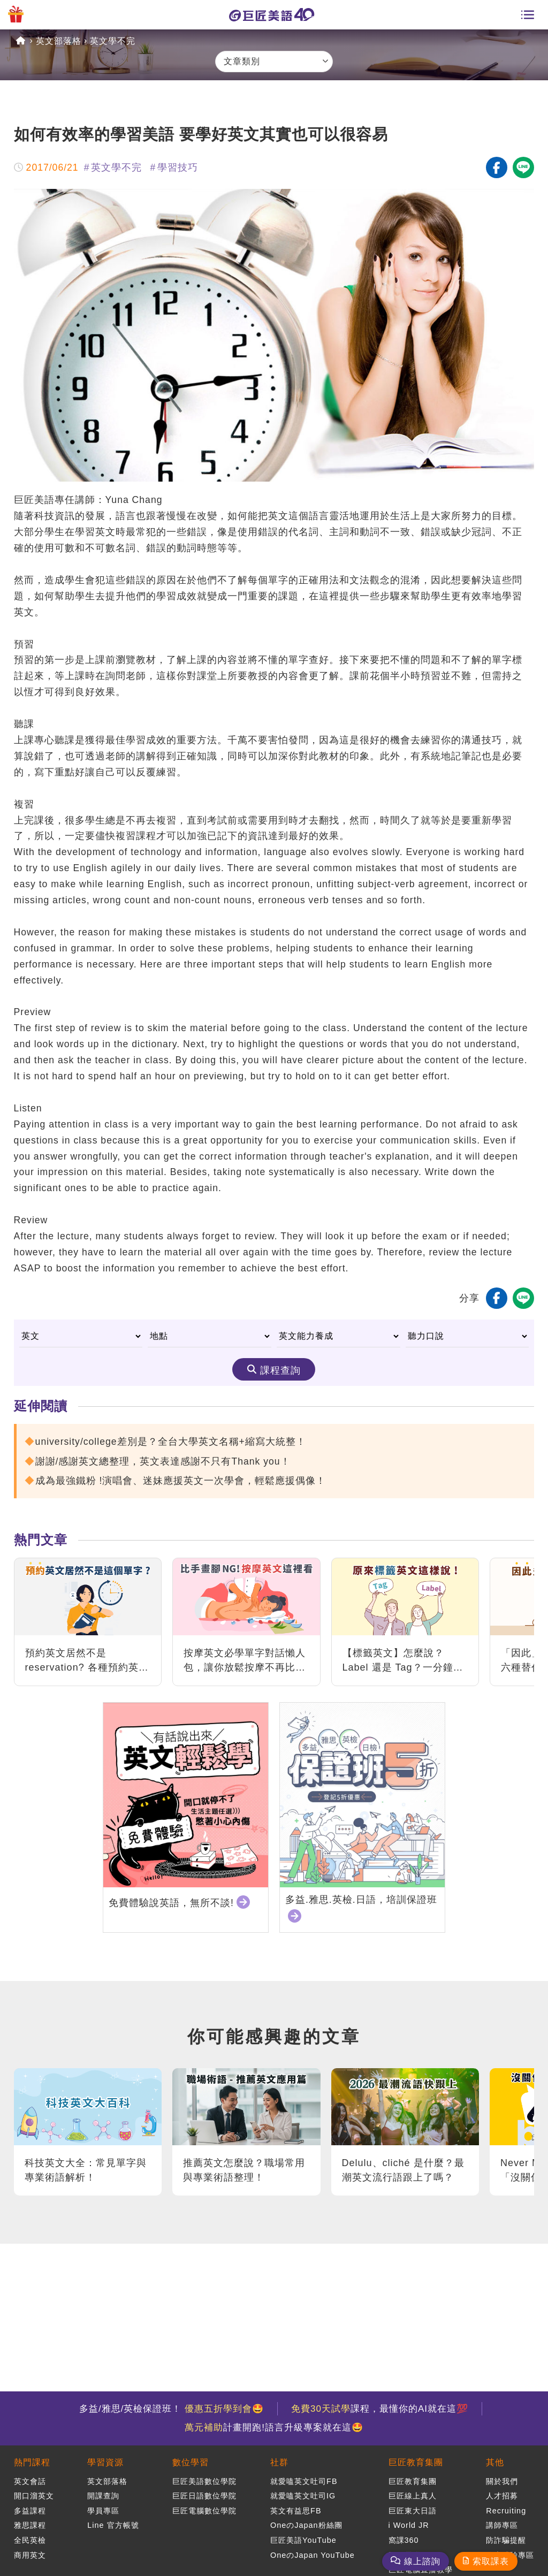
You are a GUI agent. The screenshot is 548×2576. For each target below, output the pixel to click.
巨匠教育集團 (416, 2462)
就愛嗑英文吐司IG (303, 2495)
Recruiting (506, 2510)
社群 (279, 2462)
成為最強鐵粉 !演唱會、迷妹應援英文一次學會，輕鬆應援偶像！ (180, 1480)
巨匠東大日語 (413, 2510)
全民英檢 (30, 2540)
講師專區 (502, 2525)
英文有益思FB (295, 2510)
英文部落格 (58, 40)
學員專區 (103, 2510)
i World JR (409, 2525)
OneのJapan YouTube (312, 2555)
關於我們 (502, 2481)
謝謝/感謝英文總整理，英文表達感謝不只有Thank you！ (163, 1461)
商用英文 (30, 2555)
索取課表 (491, 2561)
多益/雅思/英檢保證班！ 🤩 (171, 2409)
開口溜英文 (34, 2495)
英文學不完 (112, 40)
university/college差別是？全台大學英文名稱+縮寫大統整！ (170, 1441)
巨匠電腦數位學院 (204, 2510)
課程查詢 (280, 1370)
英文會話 (30, 2481)
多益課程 (30, 2510)
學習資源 (105, 2462)
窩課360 (404, 2540)
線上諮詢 (422, 2561)
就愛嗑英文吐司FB (303, 2481)
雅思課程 (30, 2525)
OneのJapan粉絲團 (306, 2525)
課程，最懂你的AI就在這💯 (379, 2409)
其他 (495, 2462)
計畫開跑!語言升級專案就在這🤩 (274, 2427)
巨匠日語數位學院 (204, 2495)
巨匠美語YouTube (303, 2540)
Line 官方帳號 (113, 2525)
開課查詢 (103, 2495)
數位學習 (190, 2462)
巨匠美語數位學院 (204, 2481)
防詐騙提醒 (506, 2540)
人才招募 (502, 2495)
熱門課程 (32, 2462)
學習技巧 (177, 167)
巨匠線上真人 (413, 2495)
